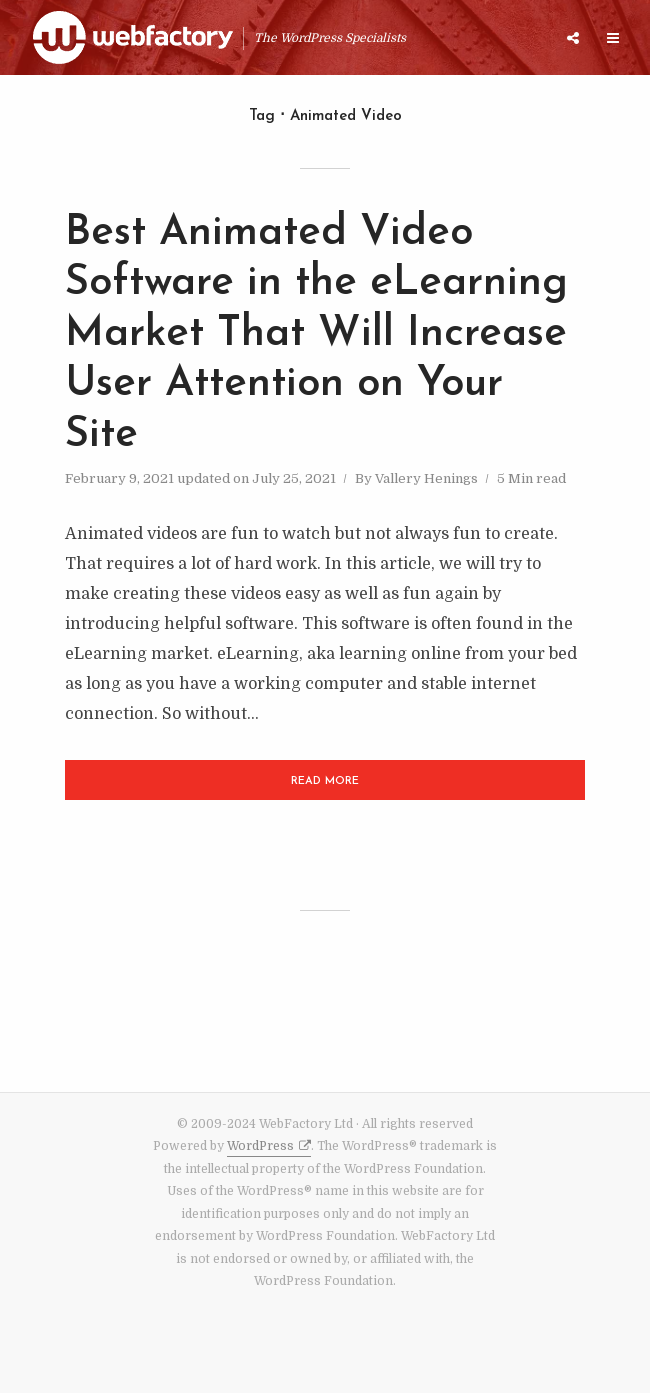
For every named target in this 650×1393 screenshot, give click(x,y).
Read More (325, 781)
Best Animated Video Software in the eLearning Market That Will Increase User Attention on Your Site (316, 334)
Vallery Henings (426, 478)
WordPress (260, 1146)
